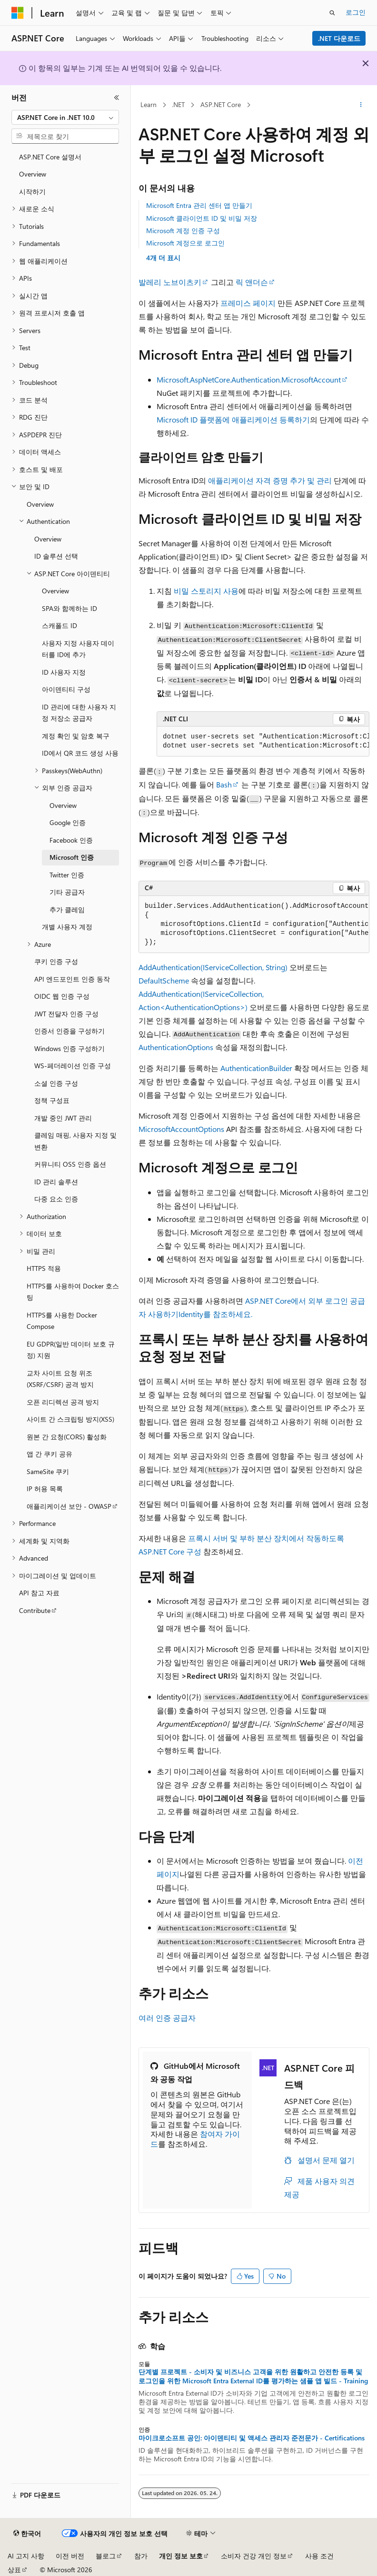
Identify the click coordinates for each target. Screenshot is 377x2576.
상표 (14, 2569)
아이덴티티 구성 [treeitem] (66, 689)
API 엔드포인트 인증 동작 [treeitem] (72, 978)
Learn (148, 104)
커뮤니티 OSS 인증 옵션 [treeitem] (70, 1164)
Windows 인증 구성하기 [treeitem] (69, 1048)
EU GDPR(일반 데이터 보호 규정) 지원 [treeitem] (71, 1349)
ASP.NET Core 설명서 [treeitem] (50, 156)
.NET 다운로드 (339, 38)
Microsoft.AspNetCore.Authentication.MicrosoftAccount (249, 379)
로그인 (356, 12)
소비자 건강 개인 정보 (254, 2555)
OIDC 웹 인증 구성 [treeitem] (61, 996)
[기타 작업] (361, 105)
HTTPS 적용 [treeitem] (44, 1268)
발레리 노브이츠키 (170, 282)
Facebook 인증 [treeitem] (71, 840)
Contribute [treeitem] (34, 1610)
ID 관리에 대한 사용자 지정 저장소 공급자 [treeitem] (79, 712)
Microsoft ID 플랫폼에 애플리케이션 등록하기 (233, 419)
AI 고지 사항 (26, 2555)
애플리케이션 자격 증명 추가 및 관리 (270, 480)
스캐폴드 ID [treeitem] (59, 625)
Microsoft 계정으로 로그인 (185, 242)
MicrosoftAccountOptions (181, 1129)
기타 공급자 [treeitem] (67, 891)
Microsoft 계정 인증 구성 (183, 230)
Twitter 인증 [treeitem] (67, 874)
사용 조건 (319, 2555)
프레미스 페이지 (248, 303)
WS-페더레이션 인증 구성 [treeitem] (72, 1065)
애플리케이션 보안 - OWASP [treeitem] (69, 1506)
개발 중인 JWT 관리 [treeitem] (63, 1117)
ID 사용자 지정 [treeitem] (64, 672)
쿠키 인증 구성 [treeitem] (56, 961)
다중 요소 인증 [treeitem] (56, 1198)
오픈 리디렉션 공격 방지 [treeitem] (63, 1401)
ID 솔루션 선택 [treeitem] (56, 555)
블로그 (106, 2555)
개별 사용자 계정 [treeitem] (67, 926)
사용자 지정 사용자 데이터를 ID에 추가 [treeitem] (78, 649)
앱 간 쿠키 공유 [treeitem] (49, 1453)
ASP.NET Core (220, 104)
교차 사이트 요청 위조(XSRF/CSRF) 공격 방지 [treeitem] (60, 1378)
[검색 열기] (332, 12)
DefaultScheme (164, 980)
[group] (263, 742)
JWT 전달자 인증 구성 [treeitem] (66, 1013)
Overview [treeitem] (32, 173)
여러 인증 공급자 (167, 2018)
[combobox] (65, 117)
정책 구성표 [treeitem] (51, 1100)
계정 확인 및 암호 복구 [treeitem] (75, 735)
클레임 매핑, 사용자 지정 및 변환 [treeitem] (75, 1141)
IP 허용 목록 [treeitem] (45, 1488)
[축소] (117, 97)
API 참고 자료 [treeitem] (39, 1592)
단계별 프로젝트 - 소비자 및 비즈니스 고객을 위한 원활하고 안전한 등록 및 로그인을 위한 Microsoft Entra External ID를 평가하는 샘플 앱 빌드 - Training (253, 2376)
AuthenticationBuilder (256, 1068)
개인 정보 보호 (181, 2555)
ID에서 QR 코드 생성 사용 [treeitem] (80, 752)
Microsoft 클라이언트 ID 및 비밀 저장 (201, 218)
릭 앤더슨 (252, 282)
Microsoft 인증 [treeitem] (72, 857)
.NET (178, 104)
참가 (141, 2555)
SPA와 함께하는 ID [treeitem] (69, 608)
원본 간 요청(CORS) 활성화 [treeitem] (67, 1436)
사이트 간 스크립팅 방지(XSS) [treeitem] (70, 1419)
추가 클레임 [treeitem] (67, 909)
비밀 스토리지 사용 (206, 591)
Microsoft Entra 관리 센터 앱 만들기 (199, 205)
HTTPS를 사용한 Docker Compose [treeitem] (62, 1320)
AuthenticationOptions (176, 1047)
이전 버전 (70, 2555)
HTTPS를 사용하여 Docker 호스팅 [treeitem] (73, 1291)
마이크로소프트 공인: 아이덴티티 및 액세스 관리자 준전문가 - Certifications (252, 2438)
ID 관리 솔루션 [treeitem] (56, 1181)
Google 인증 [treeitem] (68, 822)
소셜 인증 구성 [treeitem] (56, 1083)
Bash (224, 784)
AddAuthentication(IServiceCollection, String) (213, 967)
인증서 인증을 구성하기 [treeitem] (69, 1030)
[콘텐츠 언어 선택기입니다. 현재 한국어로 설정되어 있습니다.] (27, 2533)
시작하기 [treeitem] (32, 191)
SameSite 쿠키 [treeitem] (48, 1471)
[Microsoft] (17, 13)
